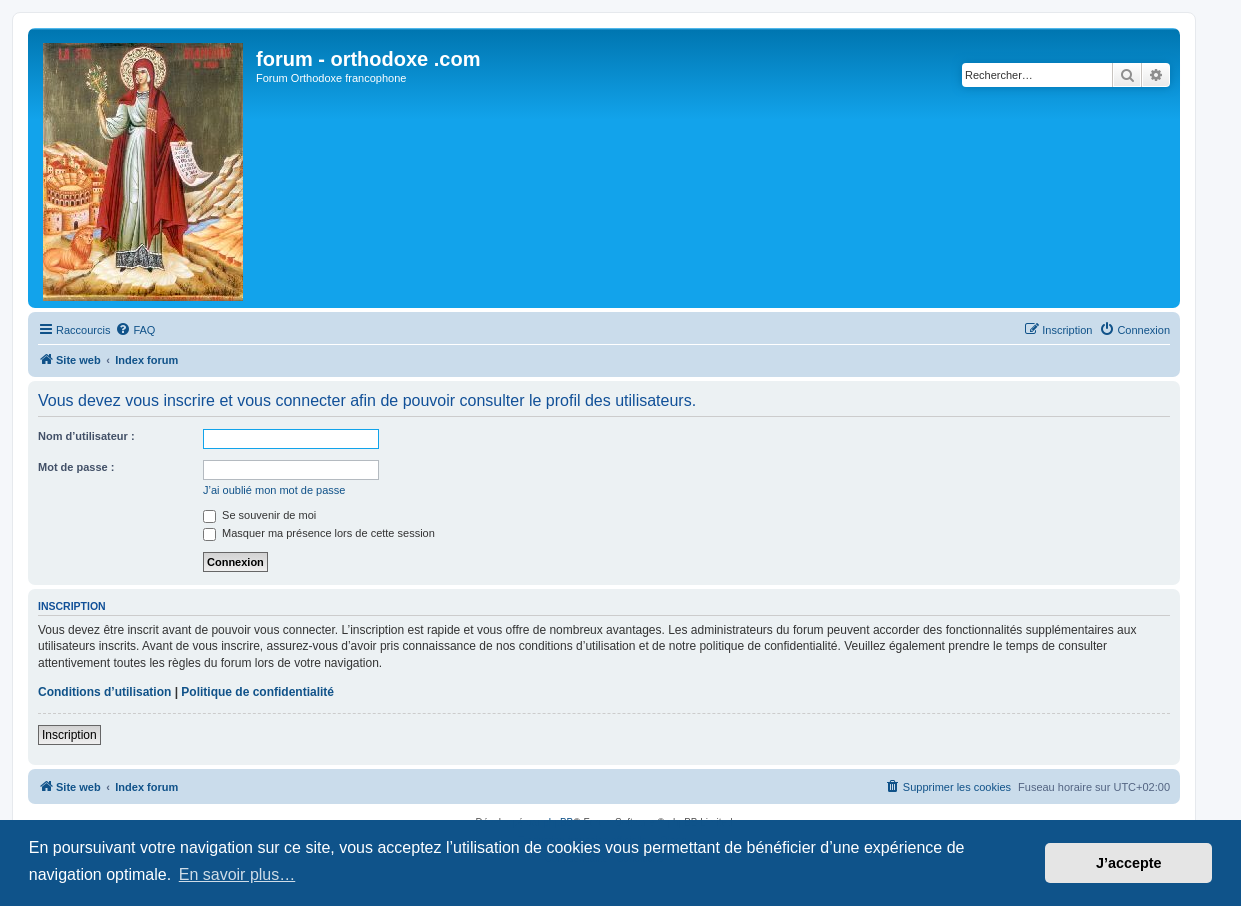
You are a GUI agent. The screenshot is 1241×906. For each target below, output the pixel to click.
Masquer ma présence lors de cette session (319, 533)
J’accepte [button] (1129, 863)
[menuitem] (135, 330)
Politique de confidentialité (257, 692)
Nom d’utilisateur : (86, 436)
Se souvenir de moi (259, 515)
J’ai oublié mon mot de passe (274, 490)
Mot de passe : (76, 467)
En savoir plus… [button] (237, 874)
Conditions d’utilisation (104, 692)
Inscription (69, 735)
